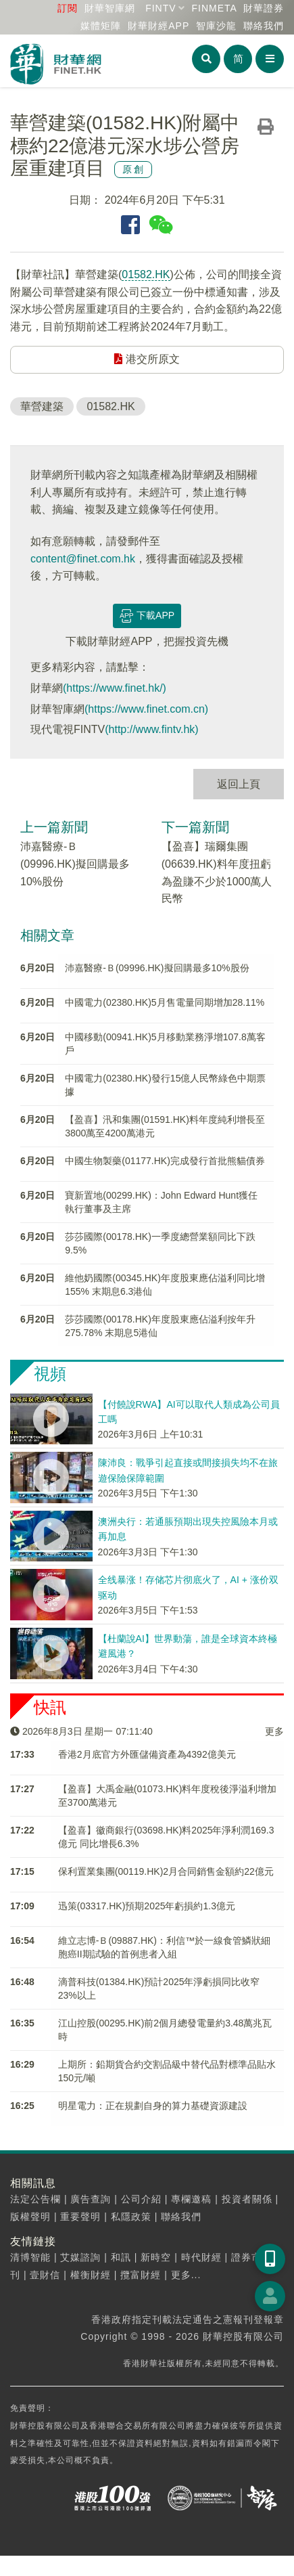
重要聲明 (80, 2216)
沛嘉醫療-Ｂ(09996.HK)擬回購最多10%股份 (75, 864)
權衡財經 (90, 2274)
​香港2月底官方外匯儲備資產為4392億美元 (147, 1754)
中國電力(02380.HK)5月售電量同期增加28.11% (164, 1002)
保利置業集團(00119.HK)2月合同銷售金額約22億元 (166, 1871)
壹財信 (45, 2274)
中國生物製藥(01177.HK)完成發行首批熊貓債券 (165, 1160)
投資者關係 (247, 2199)
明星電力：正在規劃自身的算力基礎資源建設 (152, 2105)
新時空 (156, 2257)
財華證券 (263, 8)
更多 (274, 1731)
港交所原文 (146, 359)
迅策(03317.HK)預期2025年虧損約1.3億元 (146, 1906)
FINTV (160, 8)
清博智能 (30, 2257)
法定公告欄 (35, 2199)
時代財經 (201, 2257)
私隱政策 (131, 2216)
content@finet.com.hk (82, 558)
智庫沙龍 (216, 25)
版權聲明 (30, 2216)
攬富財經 (140, 2274)
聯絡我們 (263, 25)
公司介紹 (141, 2199)
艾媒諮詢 (80, 2257)
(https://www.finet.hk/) (114, 688)
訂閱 (67, 8)
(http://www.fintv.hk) (151, 729)
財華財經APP (158, 25)
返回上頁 (238, 784)
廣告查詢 (90, 2199)
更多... (186, 2274)
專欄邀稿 (191, 2199)
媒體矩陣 (100, 25)
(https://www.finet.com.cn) (146, 709)
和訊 (121, 2257)
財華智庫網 (109, 8)
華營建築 (42, 406)
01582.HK (146, 274)
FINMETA (214, 8)
